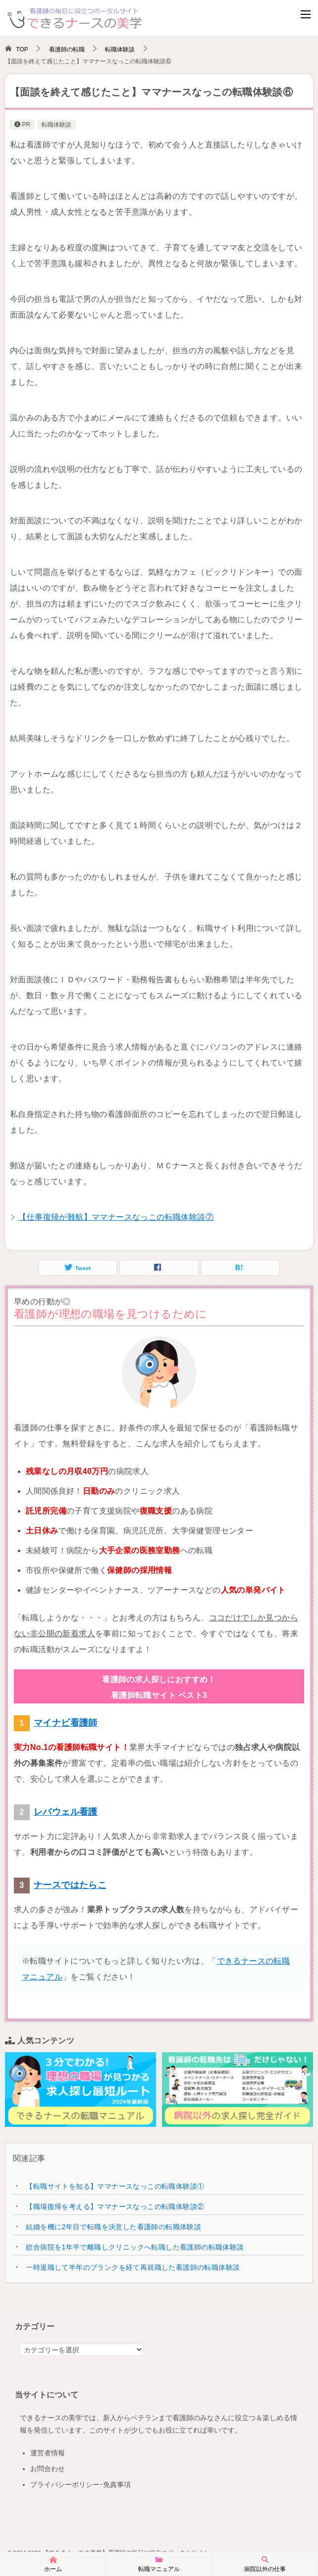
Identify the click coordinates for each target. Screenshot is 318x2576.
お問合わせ (47, 2469)
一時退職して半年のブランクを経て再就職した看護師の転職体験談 (133, 2267)
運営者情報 (47, 2453)
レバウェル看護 (66, 1812)
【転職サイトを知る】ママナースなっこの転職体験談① (115, 2186)
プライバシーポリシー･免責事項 (80, 2484)
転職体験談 (56, 124)
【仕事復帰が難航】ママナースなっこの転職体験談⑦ (115, 1217)
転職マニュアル (158, 2564)
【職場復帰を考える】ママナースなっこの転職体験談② (115, 2206)
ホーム (52, 2564)
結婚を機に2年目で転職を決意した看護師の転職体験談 (113, 2227)
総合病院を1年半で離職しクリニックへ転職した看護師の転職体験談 (135, 2247)
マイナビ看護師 (66, 1723)
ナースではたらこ (70, 1885)
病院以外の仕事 (264, 2564)
